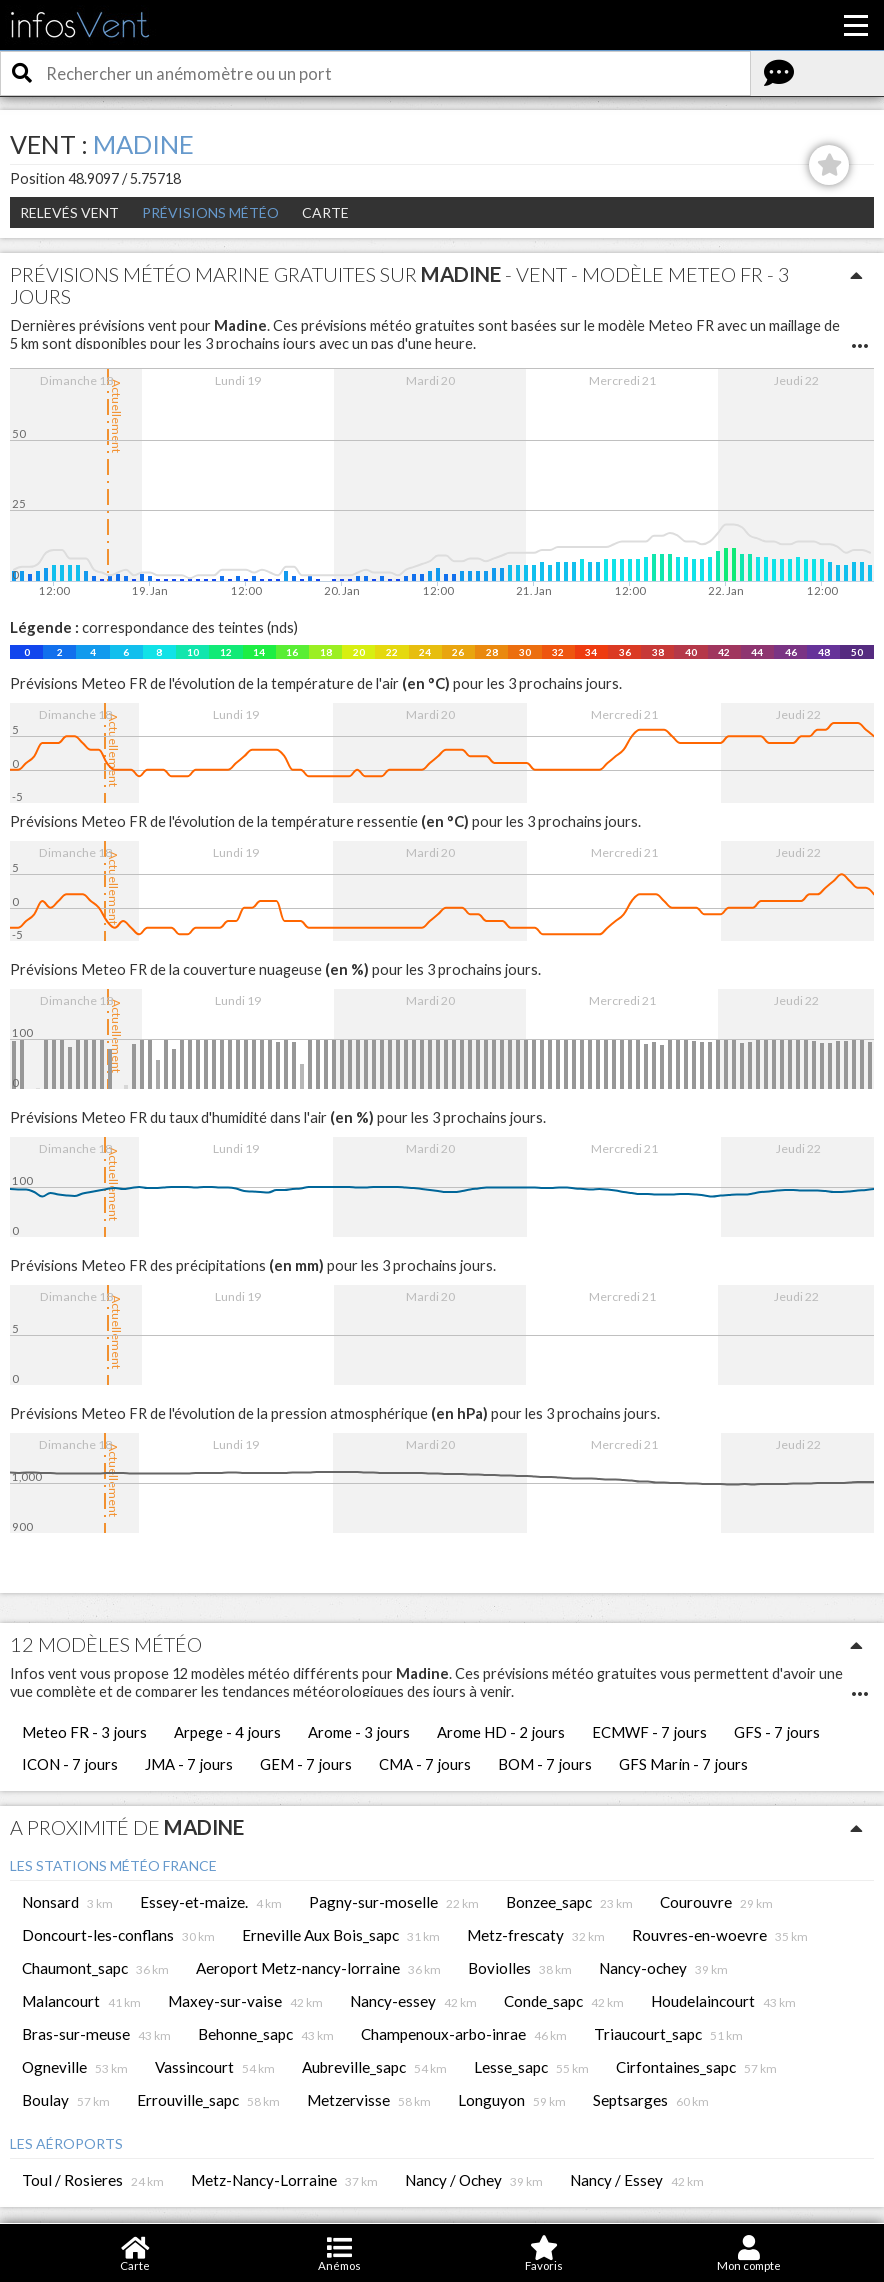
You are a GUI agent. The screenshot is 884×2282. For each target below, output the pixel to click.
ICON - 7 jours (70, 1764)
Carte (325, 212)
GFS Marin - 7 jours (683, 1764)
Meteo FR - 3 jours (84, 1732)
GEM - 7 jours (306, 1764)
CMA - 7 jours (425, 1764)
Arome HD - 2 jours (501, 1732)
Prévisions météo (210, 212)
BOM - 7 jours (545, 1764)
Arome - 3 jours (359, 1732)
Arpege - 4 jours (227, 1732)
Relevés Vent (69, 212)
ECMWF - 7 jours (649, 1732)
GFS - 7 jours (777, 1732)
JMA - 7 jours (189, 1764)
